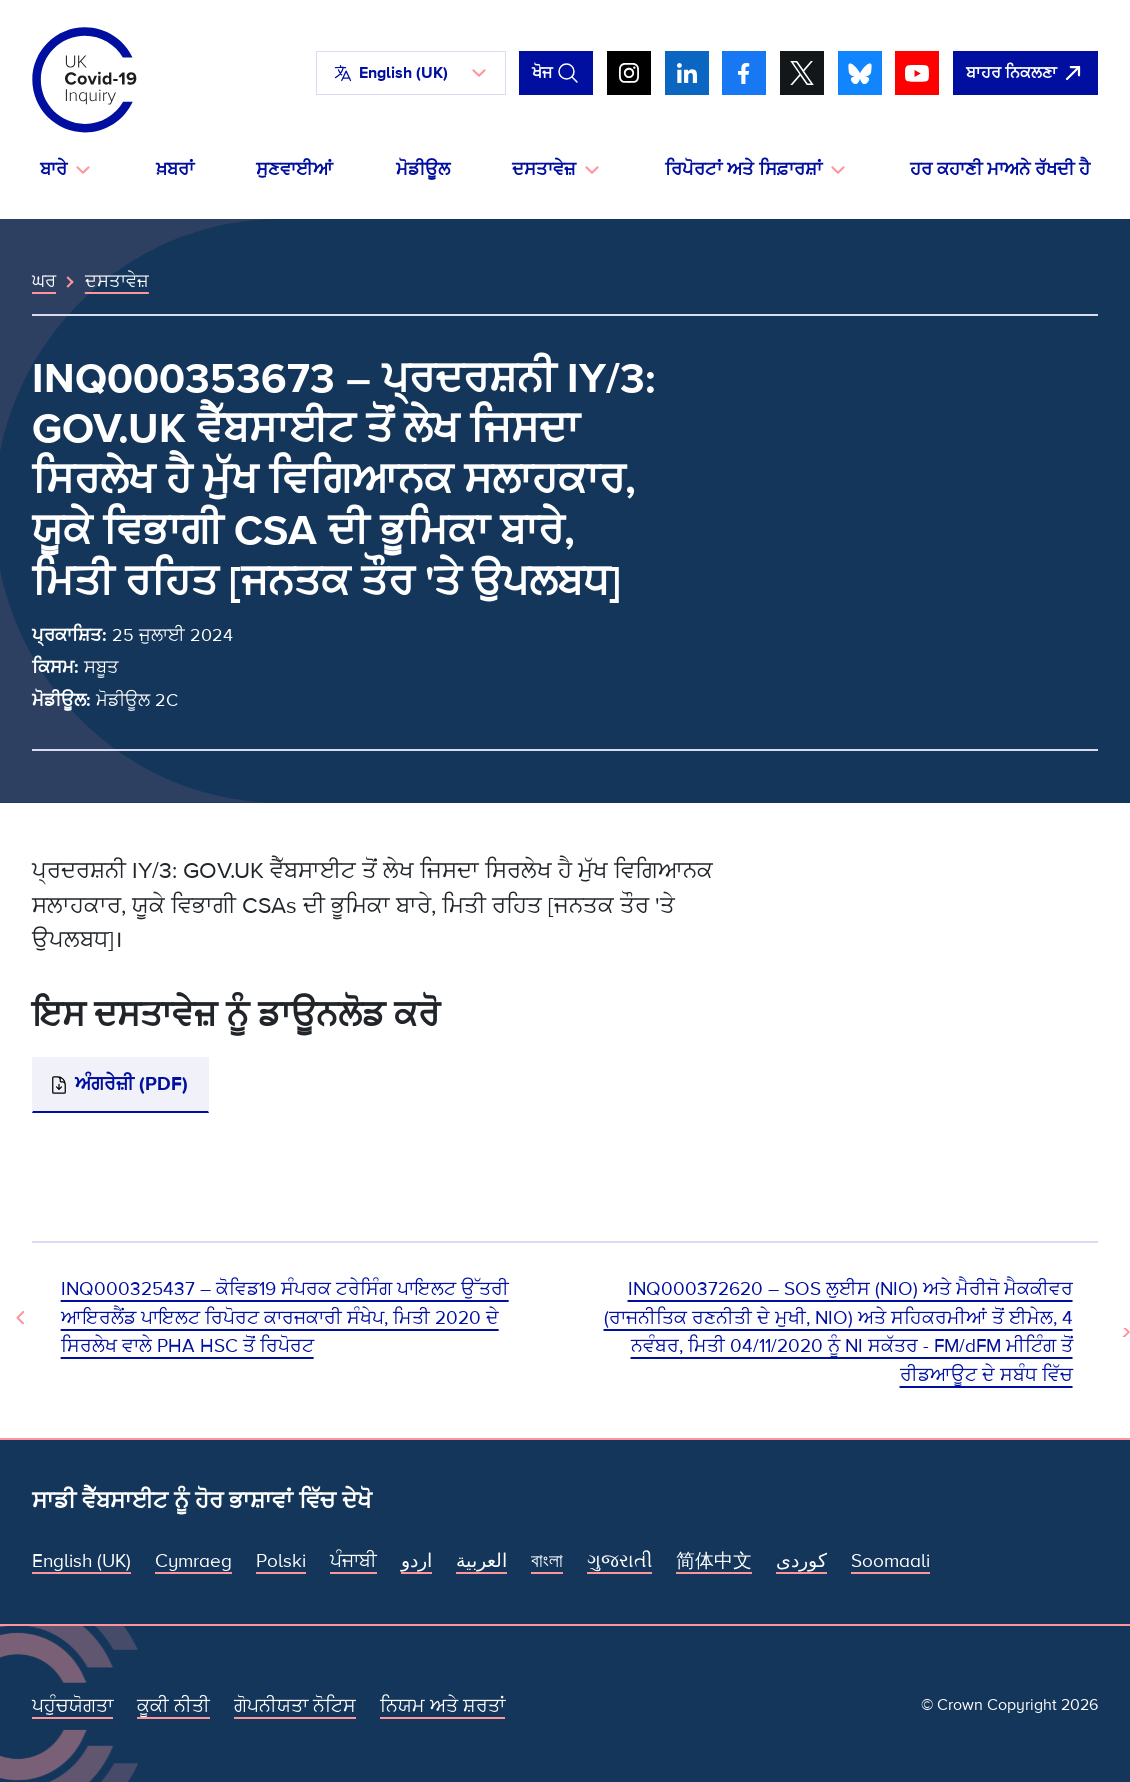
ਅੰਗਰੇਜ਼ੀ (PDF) (131, 1084)
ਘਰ (44, 281)
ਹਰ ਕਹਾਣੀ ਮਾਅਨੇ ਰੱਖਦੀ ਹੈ (1000, 169)
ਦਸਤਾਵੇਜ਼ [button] (544, 169)
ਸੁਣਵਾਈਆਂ (294, 169)
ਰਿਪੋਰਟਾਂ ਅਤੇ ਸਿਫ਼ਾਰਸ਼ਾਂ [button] (743, 169)
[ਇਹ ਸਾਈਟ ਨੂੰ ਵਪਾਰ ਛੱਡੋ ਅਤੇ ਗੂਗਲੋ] (1025, 73)
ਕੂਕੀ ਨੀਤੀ (173, 1706)
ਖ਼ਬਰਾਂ (175, 169)
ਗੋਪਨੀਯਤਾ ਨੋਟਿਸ (295, 1706)
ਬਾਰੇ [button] (53, 169)
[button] (411, 73)
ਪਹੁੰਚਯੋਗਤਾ (72, 1706)
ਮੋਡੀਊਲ (423, 169)
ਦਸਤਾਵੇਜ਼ (117, 281)
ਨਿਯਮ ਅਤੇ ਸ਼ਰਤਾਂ (442, 1706)
